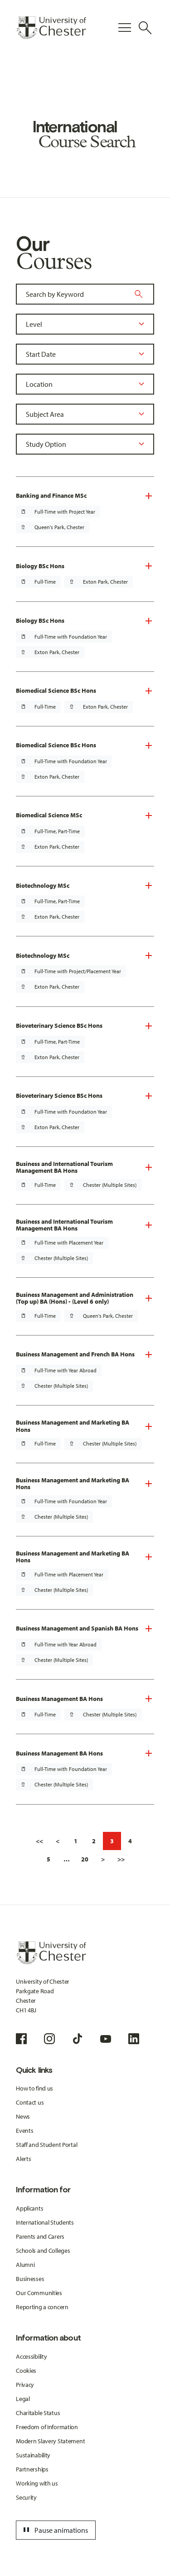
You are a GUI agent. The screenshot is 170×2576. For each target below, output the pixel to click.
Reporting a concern (42, 2307)
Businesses (30, 2279)
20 (84, 1859)
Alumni (25, 2265)
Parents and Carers (40, 2236)
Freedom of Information (47, 2427)
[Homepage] (51, 27)
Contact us (30, 2102)
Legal (23, 2399)
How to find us (34, 2088)
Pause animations (54, 2530)
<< (39, 1841)
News (23, 2116)
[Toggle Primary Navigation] (125, 28)
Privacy (25, 2385)
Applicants (29, 2208)
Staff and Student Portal (46, 2145)
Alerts (23, 2159)
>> (121, 1859)
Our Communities (39, 2293)
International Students (45, 2222)
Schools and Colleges (43, 2250)
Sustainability (33, 2455)
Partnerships (32, 2469)
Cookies (26, 2370)
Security (26, 2497)
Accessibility (31, 2356)
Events (24, 2130)
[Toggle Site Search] (145, 28)
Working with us (37, 2483)
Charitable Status (38, 2413)
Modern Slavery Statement (50, 2441)
